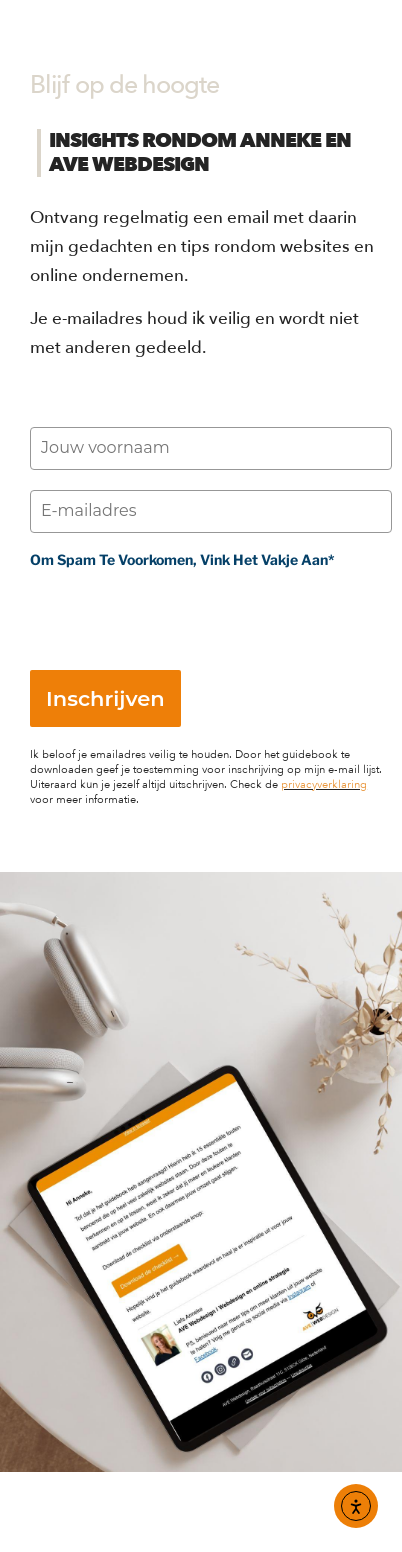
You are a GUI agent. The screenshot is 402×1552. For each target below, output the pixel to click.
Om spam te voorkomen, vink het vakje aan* (182, 560)
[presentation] (182, 611)
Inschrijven (105, 698)
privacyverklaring (324, 784)
